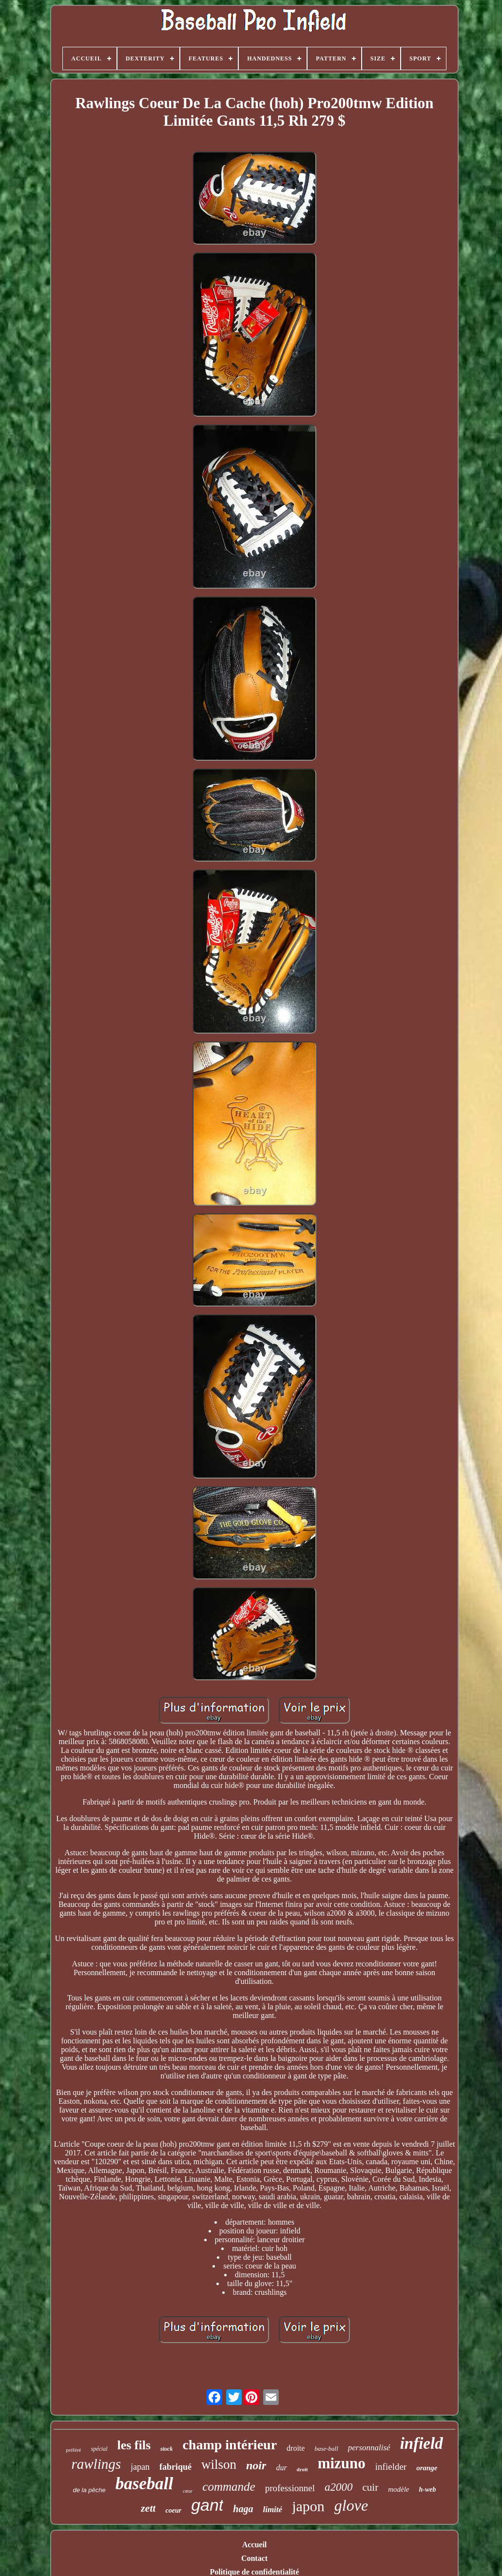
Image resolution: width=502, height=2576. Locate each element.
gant (207, 2505)
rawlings (96, 2464)
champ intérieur (229, 2444)
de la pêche (89, 2490)
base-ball (326, 2448)
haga (243, 2508)
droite (296, 2448)
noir (256, 2465)
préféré (73, 2450)
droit (302, 2469)
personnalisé (369, 2447)
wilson (218, 2464)
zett (148, 2508)
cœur (188, 2491)
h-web (427, 2489)
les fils (134, 2445)
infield (421, 2443)
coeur (173, 2510)
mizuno (342, 2463)
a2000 (339, 2487)
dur (281, 2467)
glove (351, 2505)
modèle (398, 2489)
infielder (390, 2466)
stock (166, 2448)
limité (272, 2509)
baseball (145, 2483)
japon (308, 2506)
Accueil (254, 2544)
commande (228, 2486)
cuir (371, 2487)
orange (426, 2468)
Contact (254, 2558)
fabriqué (175, 2467)
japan (140, 2467)
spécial (99, 2448)
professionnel (290, 2488)
